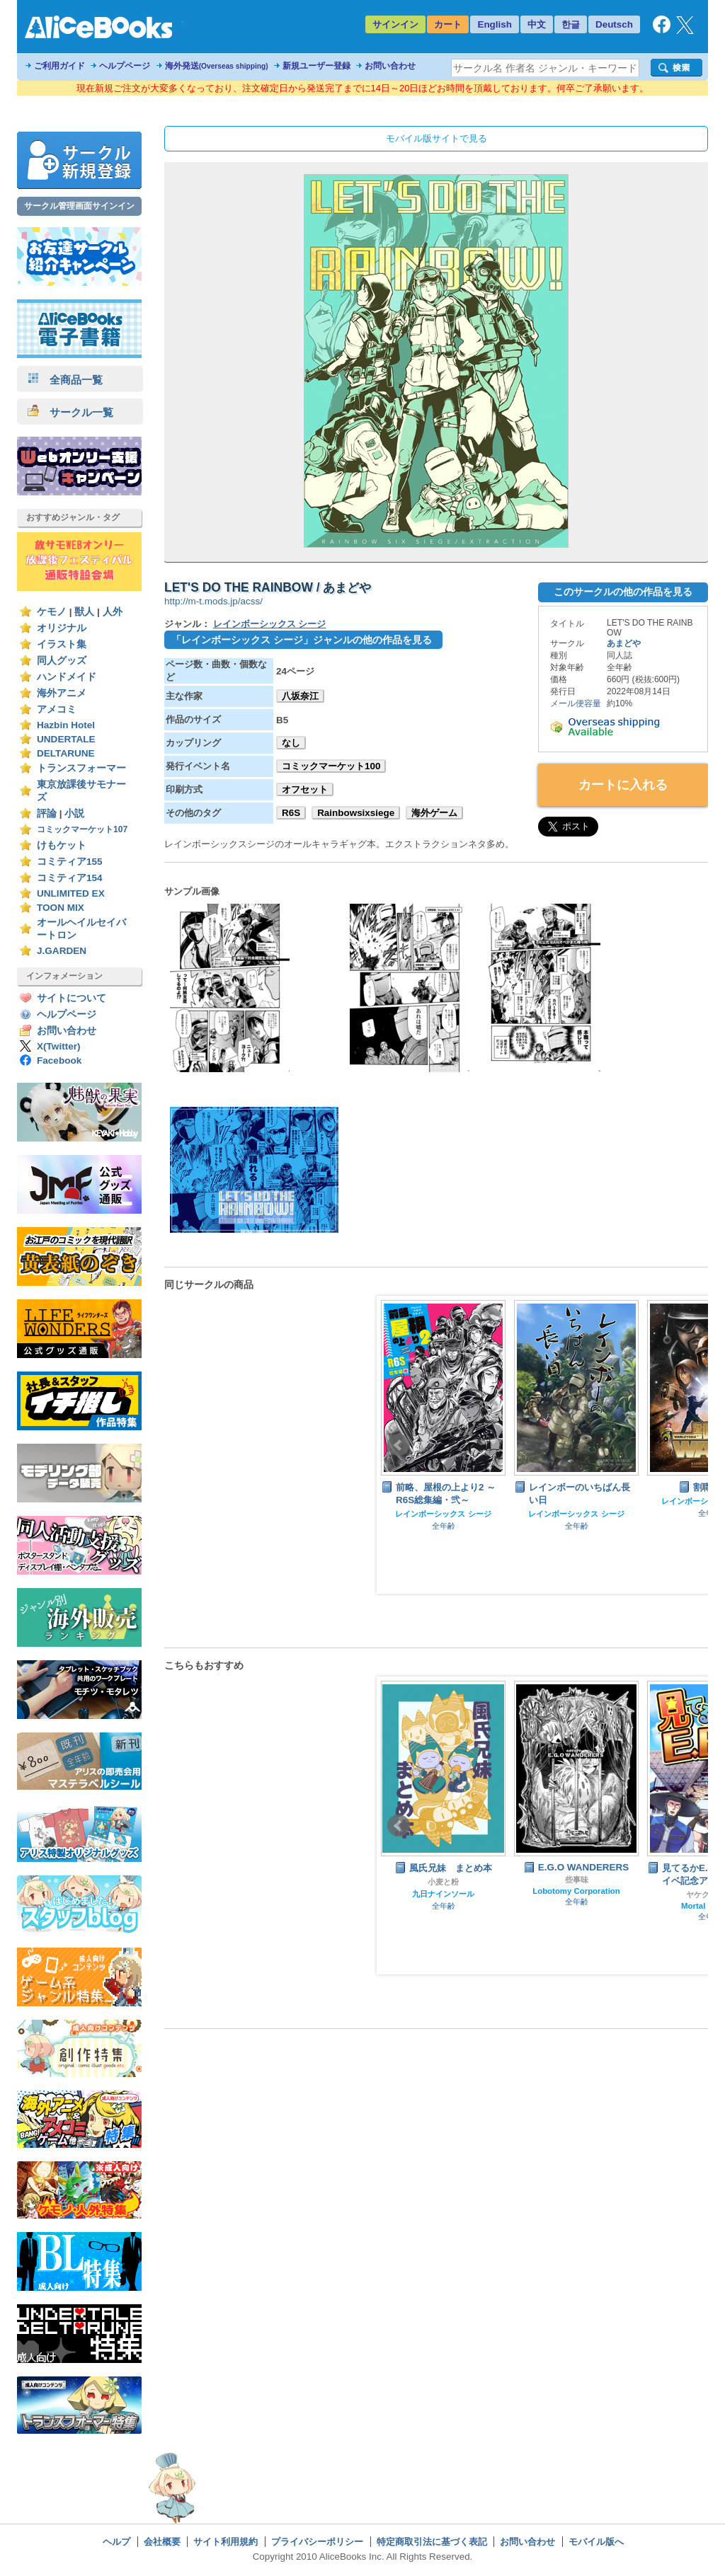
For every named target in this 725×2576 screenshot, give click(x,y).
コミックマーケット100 (331, 766)
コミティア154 (70, 878)
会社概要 (162, 2541)
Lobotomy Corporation (576, 1891)
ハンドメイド (66, 677)
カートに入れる (623, 785)
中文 (536, 24)
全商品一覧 (65, 380)
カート (448, 24)
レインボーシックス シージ (269, 624)
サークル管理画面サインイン (79, 206)
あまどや (624, 643)
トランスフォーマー (81, 768)
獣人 (84, 611)
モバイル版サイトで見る (436, 138)
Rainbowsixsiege (355, 812)
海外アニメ (61, 693)
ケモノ (52, 611)
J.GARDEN (61, 950)
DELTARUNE (66, 753)
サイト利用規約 (225, 2541)
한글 (570, 24)
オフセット (305, 789)
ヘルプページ (124, 66)
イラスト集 (61, 644)
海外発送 (216, 66)
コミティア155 (70, 861)
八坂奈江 (300, 696)
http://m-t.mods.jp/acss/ (213, 601)
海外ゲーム (434, 812)
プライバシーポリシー (317, 2541)
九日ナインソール (443, 1894)
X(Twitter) (59, 1046)
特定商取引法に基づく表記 (432, 2541)
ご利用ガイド (59, 66)
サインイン (395, 24)
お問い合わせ (390, 66)
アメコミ (56, 709)
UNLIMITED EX (71, 893)
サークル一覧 (70, 412)
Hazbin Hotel (66, 725)
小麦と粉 (443, 1882)
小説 (74, 813)
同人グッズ (61, 660)
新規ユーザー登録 (316, 66)
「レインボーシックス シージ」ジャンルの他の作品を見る (301, 639)
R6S (291, 812)
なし (291, 742)
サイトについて (71, 998)
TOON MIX (60, 907)
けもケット (61, 845)
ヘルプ (116, 2541)
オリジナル (61, 628)
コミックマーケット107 (82, 829)
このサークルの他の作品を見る (623, 591)
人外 (112, 611)
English (494, 24)
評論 (47, 813)
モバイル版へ (596, 2541)
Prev (398, 1445)
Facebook (59, 1060)
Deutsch (614, 24)
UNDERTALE (66, 739)
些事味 (576, 1879)
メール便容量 (575, 703)
